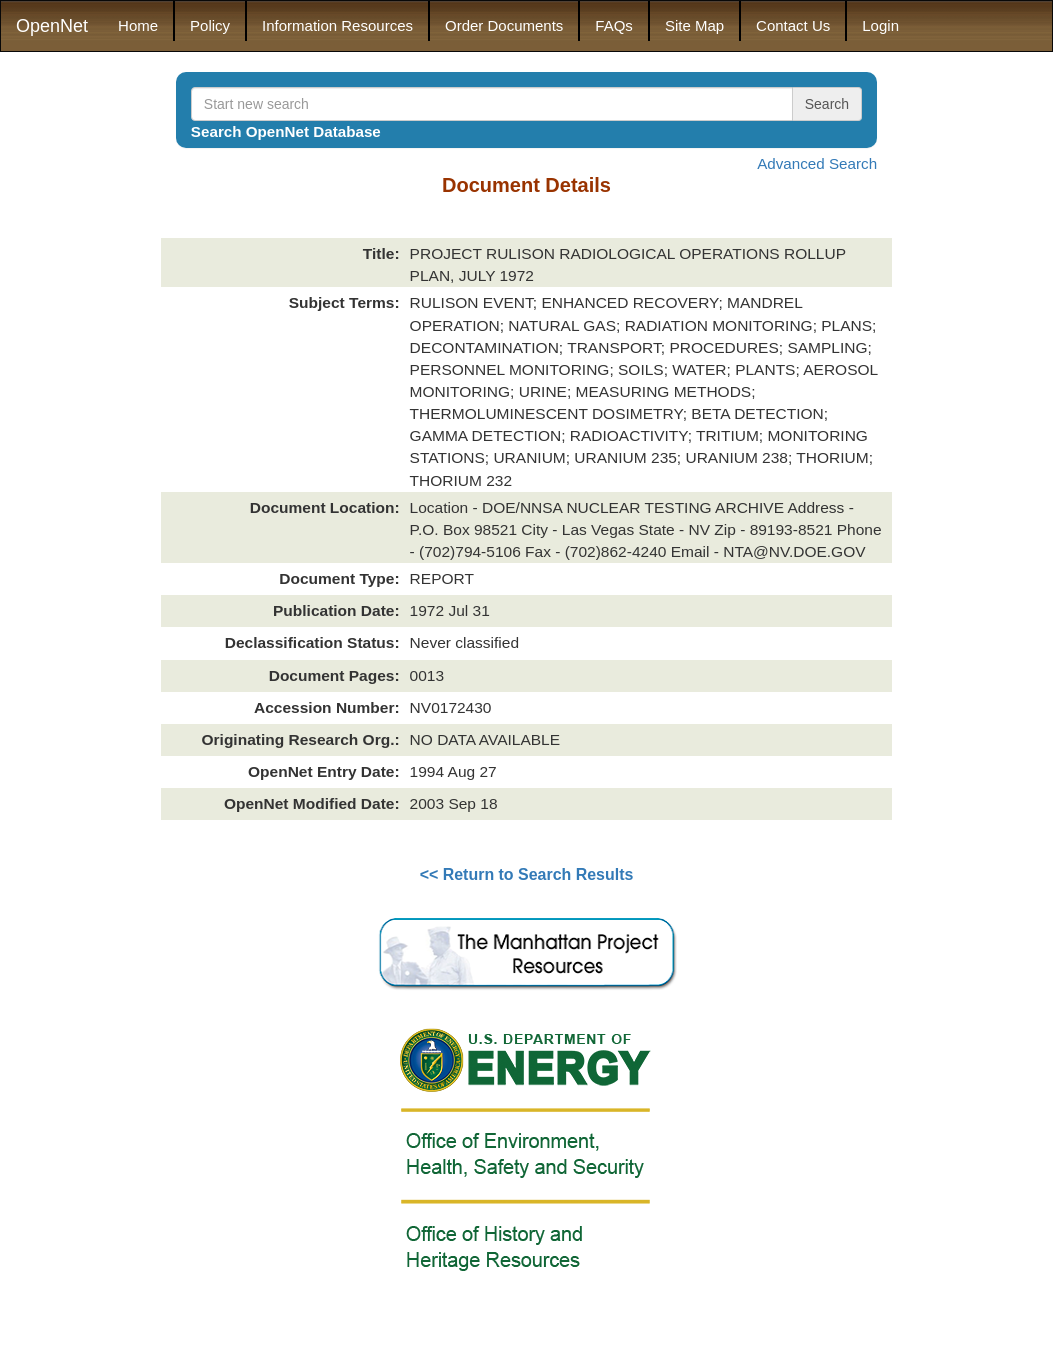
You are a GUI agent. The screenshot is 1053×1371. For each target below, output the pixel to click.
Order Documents (504, 25)
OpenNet (52, 26)
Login (880, 25)
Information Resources (337, 25)
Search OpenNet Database (286, 131)
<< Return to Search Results (527, 874)
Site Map (694, 25)
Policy (210, 25)
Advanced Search (817, 163)
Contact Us (793, 25)
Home (138, 25)
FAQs (614, 25)
